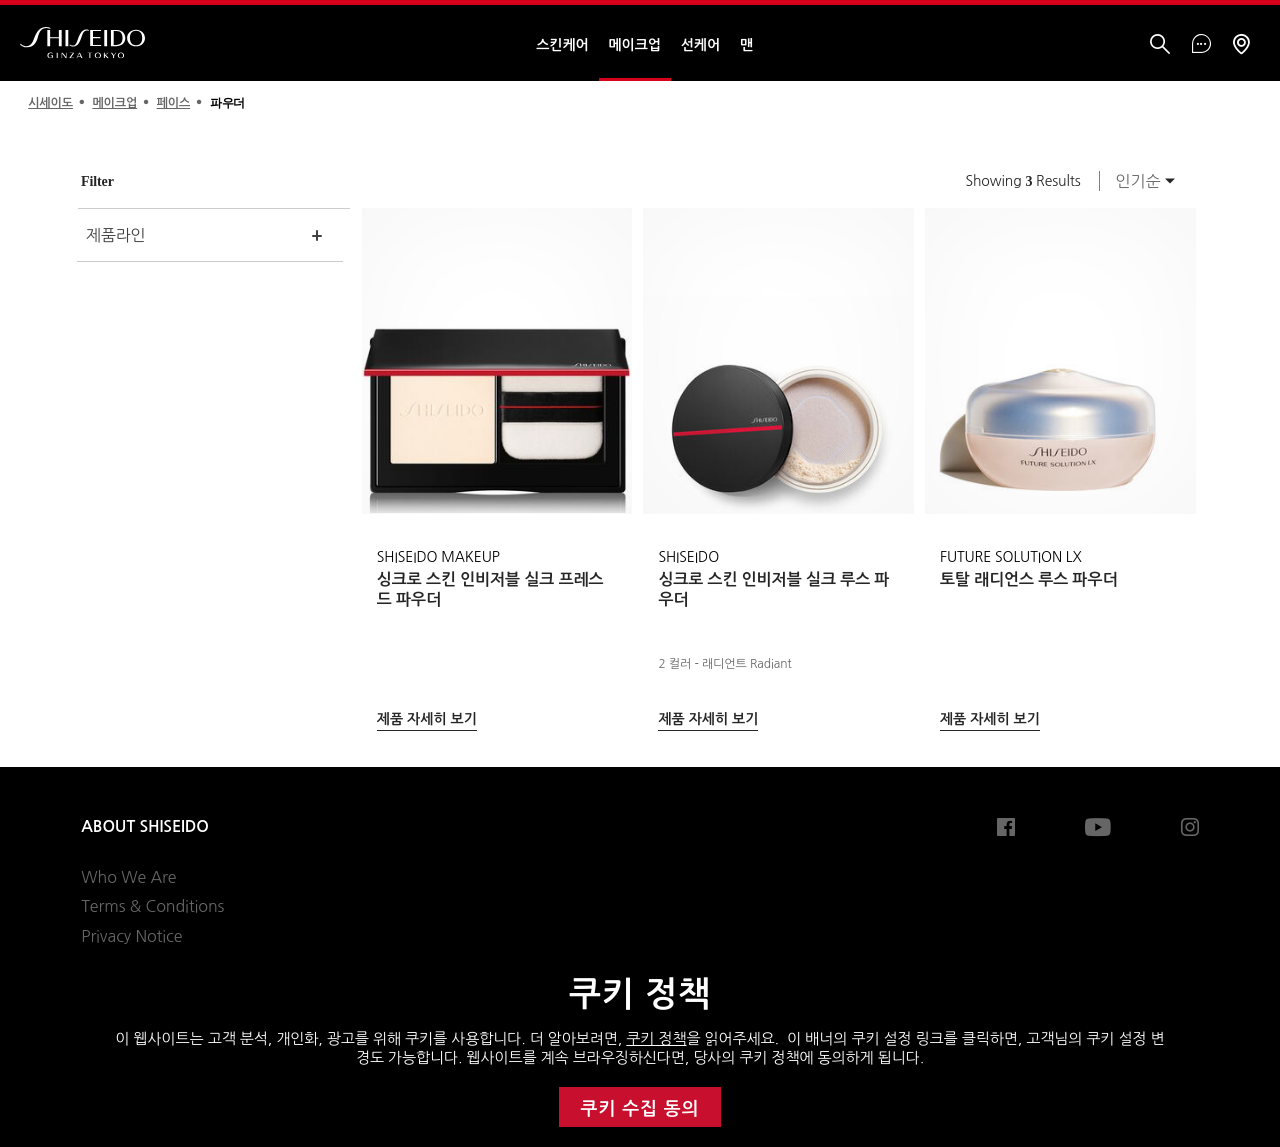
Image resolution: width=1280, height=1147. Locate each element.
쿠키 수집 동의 (640, 1109)
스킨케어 (562, 45)
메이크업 (635, 45)
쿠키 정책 (656, 1038)
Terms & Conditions (152, 906)
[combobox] (1140, 181)
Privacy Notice (131, 936)
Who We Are (128, 877)
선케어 (700, 45)
